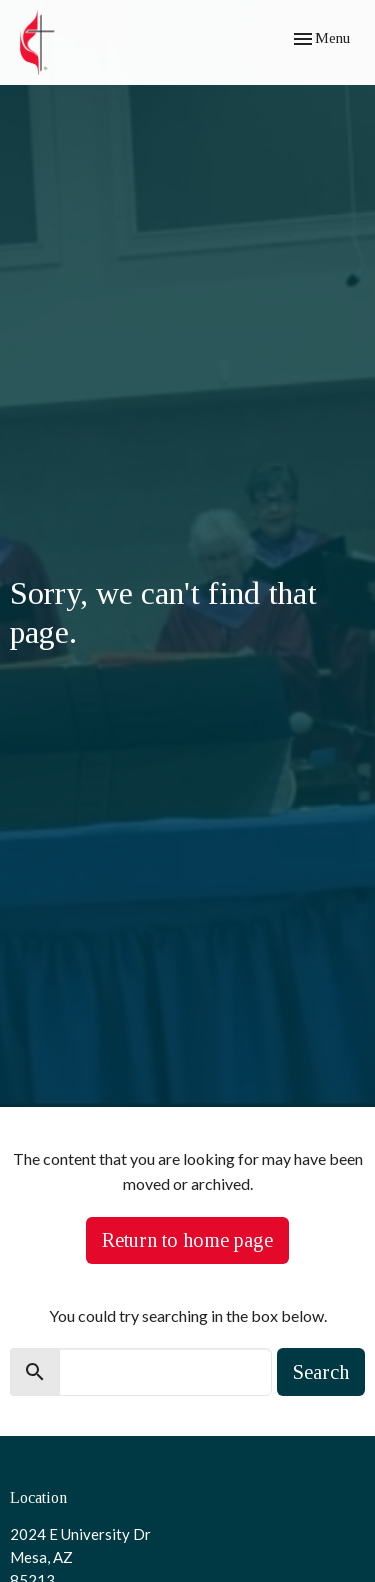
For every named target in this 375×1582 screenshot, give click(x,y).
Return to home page (187, 1240)
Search (321, 1372)
